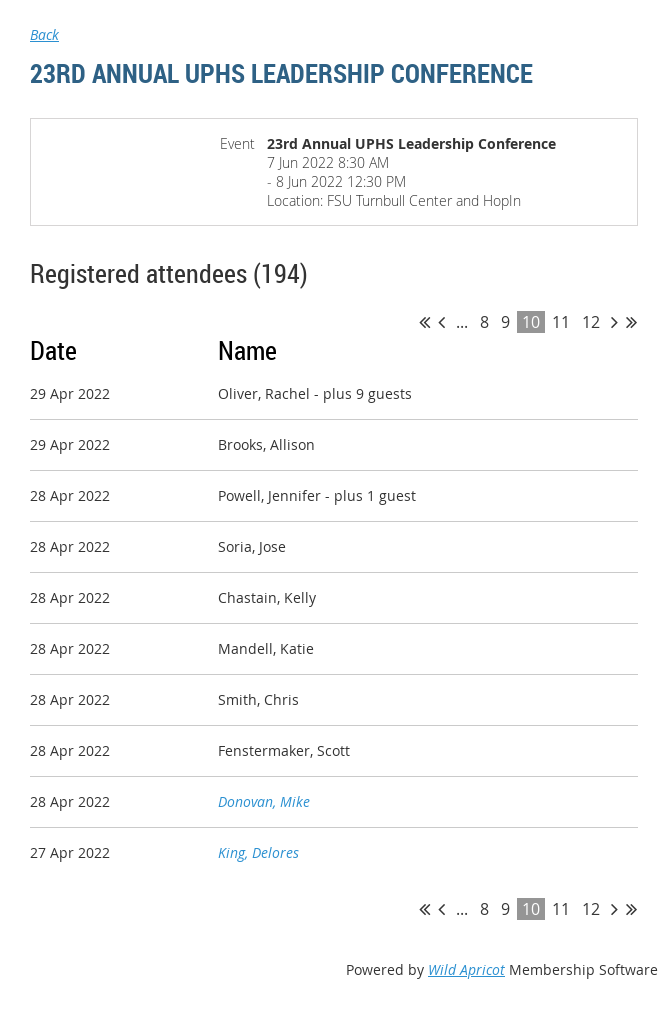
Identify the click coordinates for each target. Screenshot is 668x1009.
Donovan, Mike (264, 801)
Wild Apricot (466, 969)
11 (561, 322)
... (462, 322)
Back (44, 34)
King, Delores (258, 852)
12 (591, 322)
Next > (614, 322)
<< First (424, 322)
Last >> (631, 322)
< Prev (441, 322)
